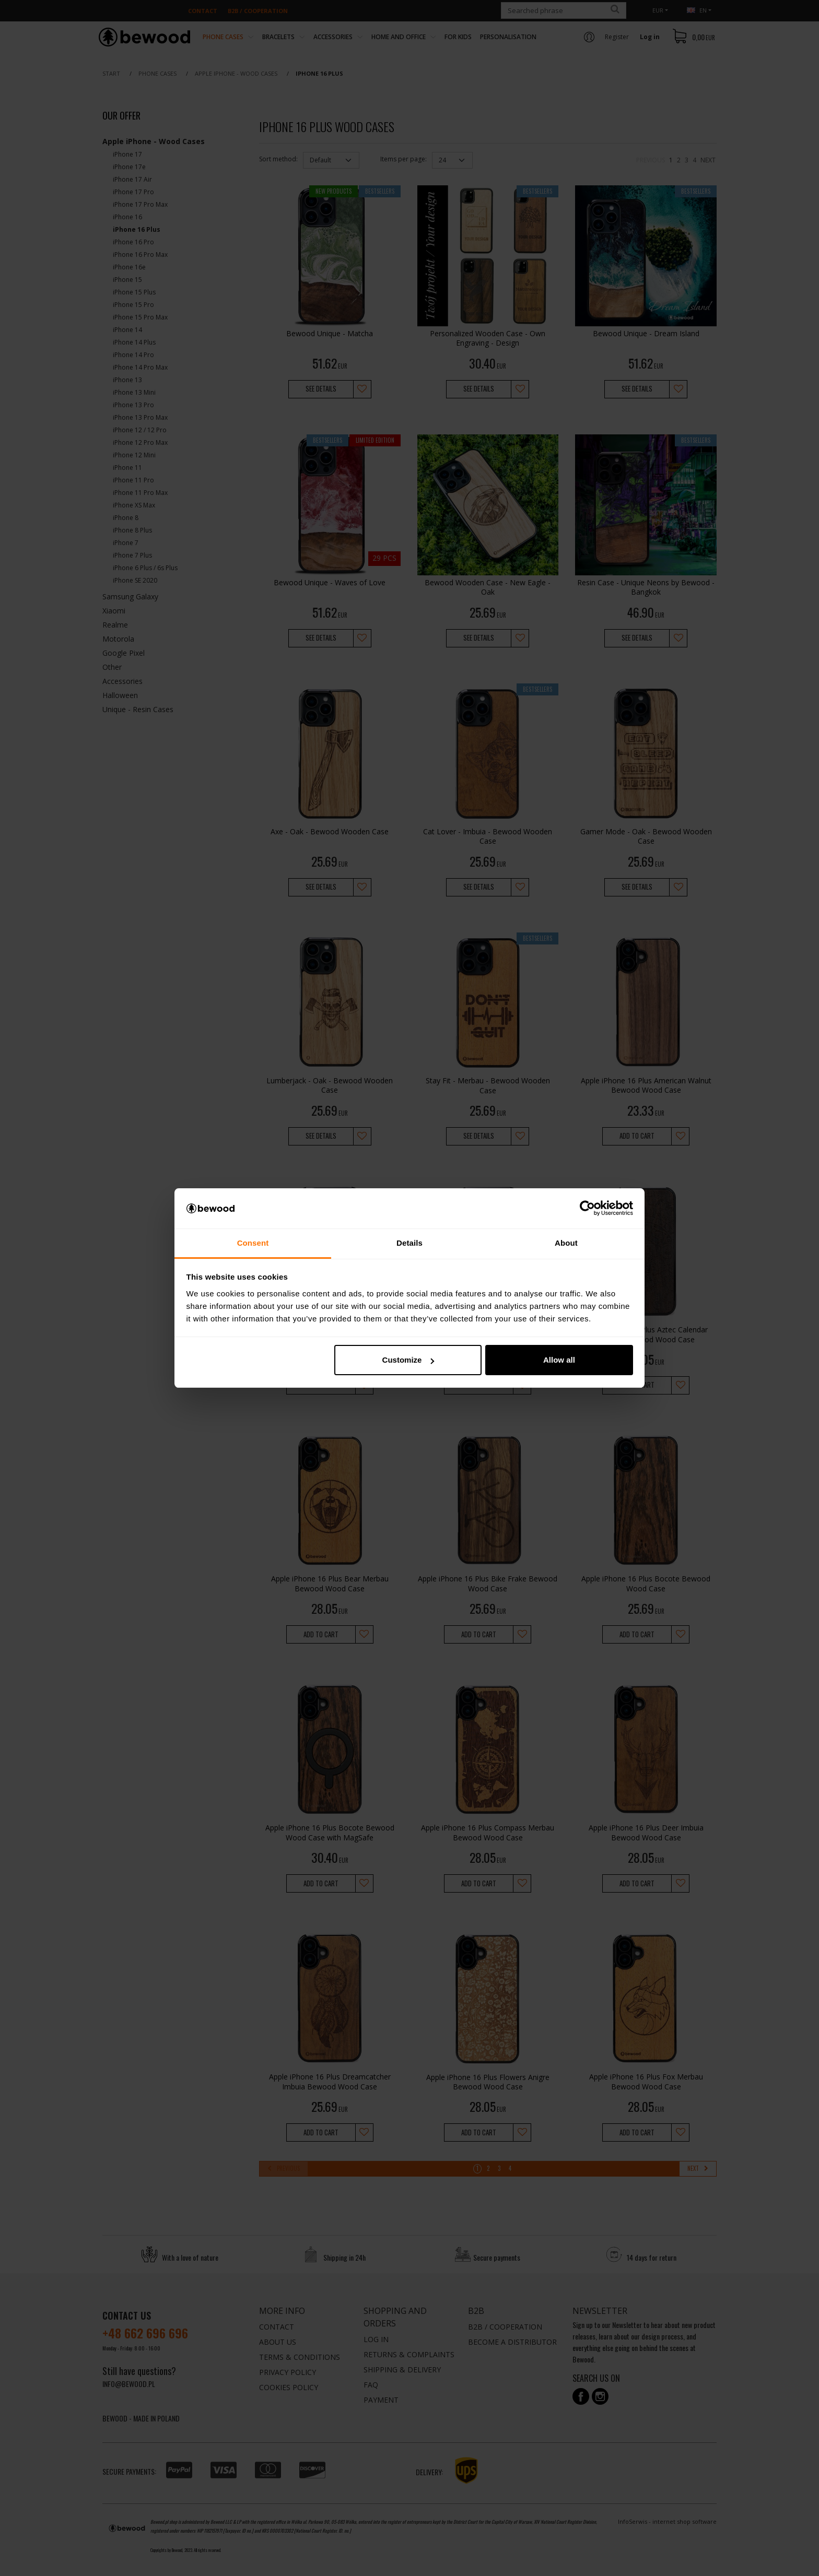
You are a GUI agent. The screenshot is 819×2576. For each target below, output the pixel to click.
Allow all (559, 1359)
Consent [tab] (253, 1242)
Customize (408, 1359)
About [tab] (566, 1242)
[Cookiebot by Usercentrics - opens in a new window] (587, 1208)
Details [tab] (409, 1242)
